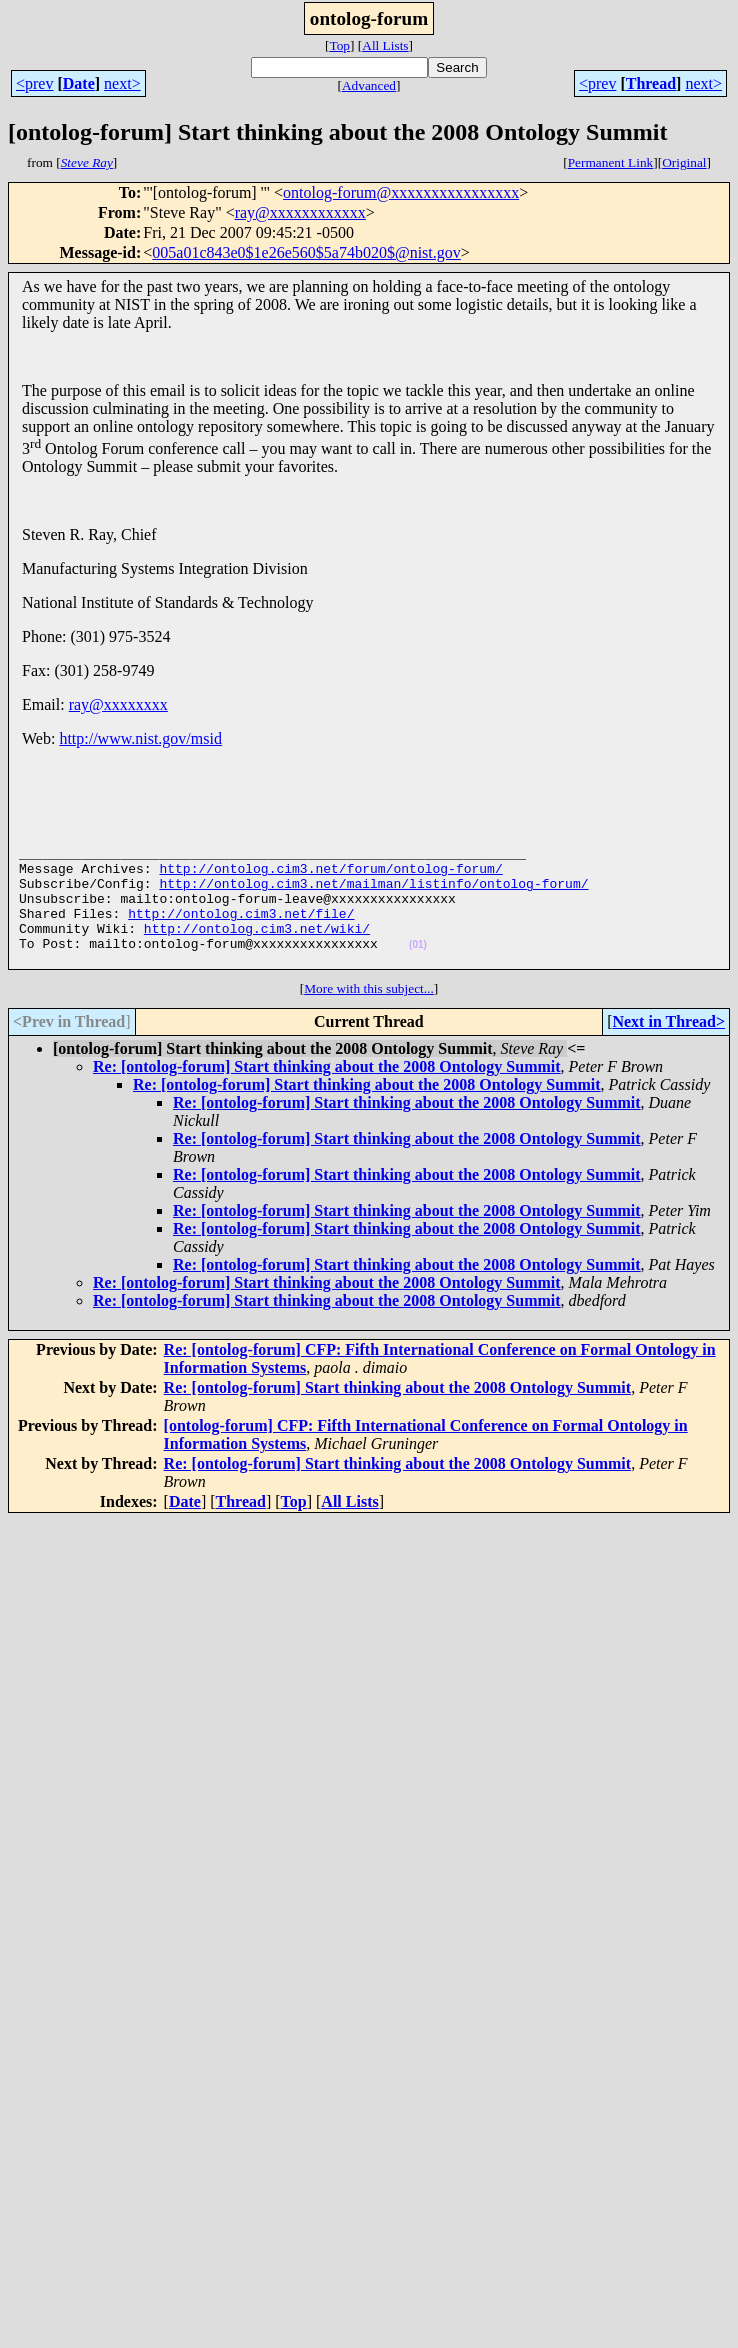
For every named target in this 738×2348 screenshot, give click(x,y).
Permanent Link (611, 162)
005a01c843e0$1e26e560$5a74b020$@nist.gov (306, 252)
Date (79, 83)
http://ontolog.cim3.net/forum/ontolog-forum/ (330, 877)
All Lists (385, 45)
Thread (651, 83)
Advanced (369, 85)
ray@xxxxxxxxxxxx (300, 212)
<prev (34, 83)
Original (684, 162)
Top (339, 45)
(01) (418, 968)
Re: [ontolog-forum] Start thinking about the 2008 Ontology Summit (327, 1093)
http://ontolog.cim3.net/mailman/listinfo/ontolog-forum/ (373, 895)
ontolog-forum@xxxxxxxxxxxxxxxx (401, 192)
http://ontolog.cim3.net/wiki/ (257, 949)
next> (122, 83)
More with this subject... (369, 1015)
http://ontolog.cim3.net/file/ (241, 931)
